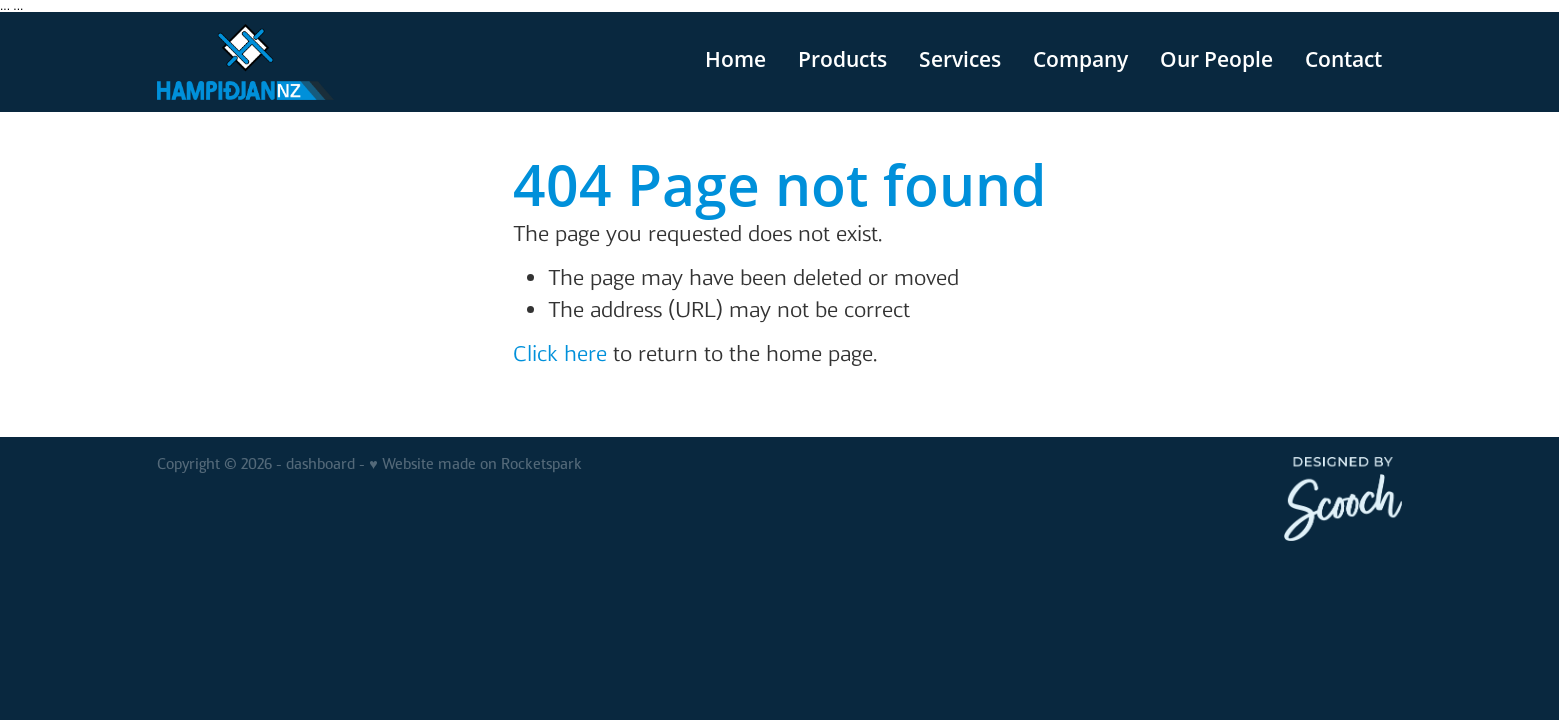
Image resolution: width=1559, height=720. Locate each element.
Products (842, 59)
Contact (1343, 59)
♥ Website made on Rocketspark (475, 464)
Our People (1216, 59)
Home (735, 59)
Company (1080, 59)
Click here (560, 353)
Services (960, 59)
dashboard (320, 464)
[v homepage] (281, 62)
